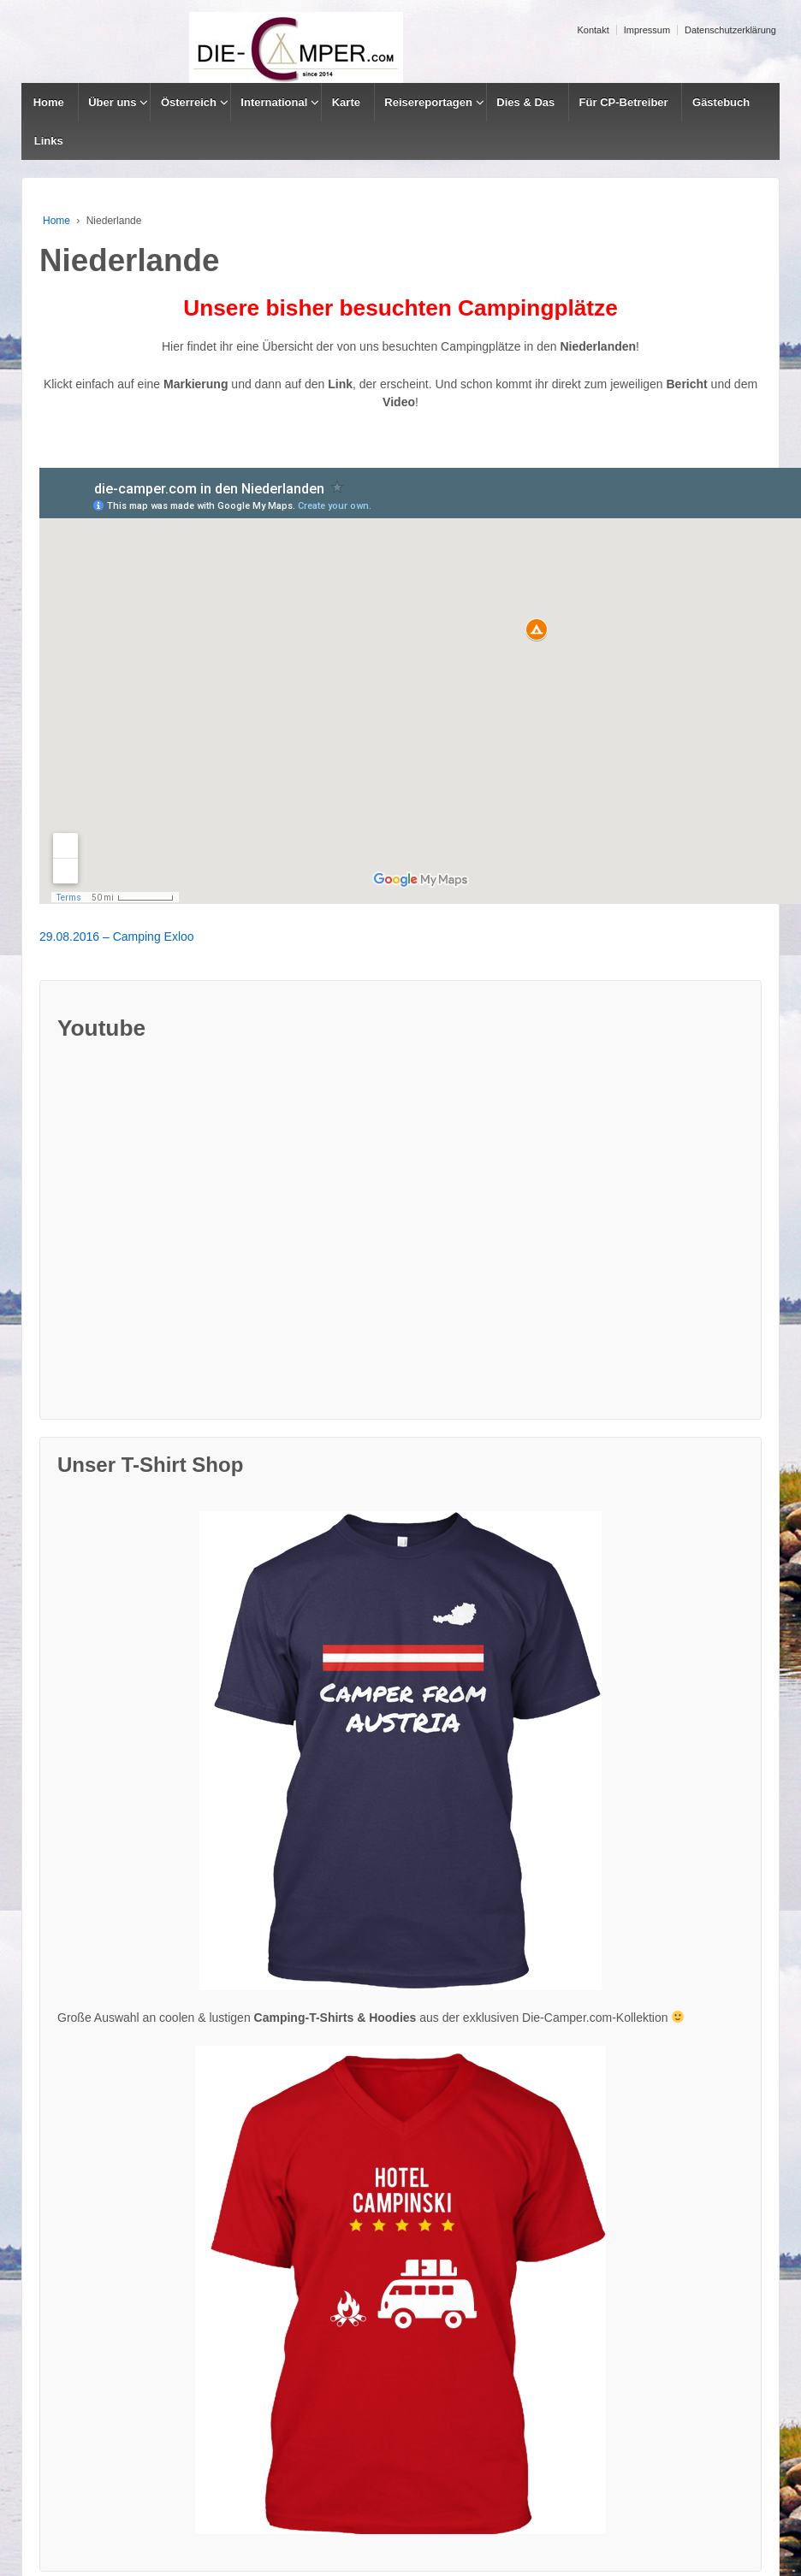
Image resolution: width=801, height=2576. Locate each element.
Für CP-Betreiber (623, 102)
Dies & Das (525, 102)
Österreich (189, 102)
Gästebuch (721, 102)
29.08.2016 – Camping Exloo (116, 936)
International (273, 102)
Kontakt (592, 30)
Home (48, 102)
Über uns (112, 102)
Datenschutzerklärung (730, 30)
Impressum (647, 30)
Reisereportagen (428, 102)
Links (48, 140)
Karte (346, 102)
